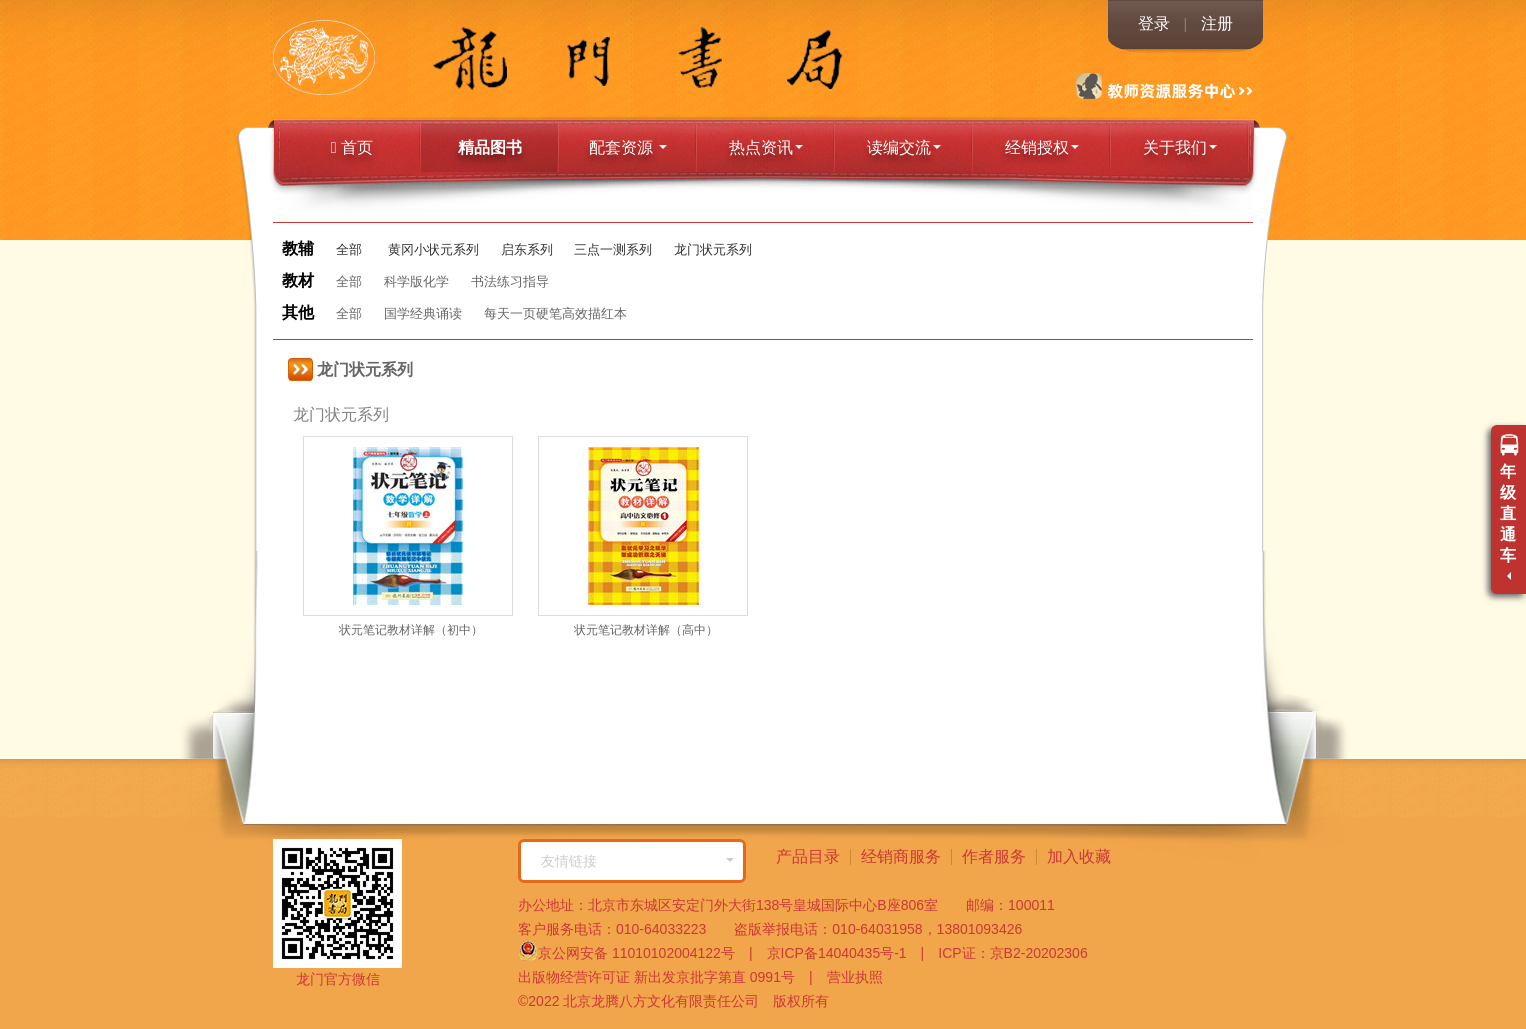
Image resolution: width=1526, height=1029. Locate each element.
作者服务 (994, 856)
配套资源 (628, 147)
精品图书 (490, 147)
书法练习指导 (510, 281)
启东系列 (527, 249)
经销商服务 (901, 856)
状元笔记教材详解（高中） (646, 630)
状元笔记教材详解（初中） (411, 630)
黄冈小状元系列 (433, 249)
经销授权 (1042, 147)
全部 (349, 249)
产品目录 (808, 856)
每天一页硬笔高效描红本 (555, 313)
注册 (1217, 23)
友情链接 (637, 861)
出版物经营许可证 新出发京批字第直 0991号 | (665, 977)
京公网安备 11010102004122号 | (635, 951)
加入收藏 (1079, 856)
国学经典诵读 (423, 313)
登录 (1154, 23)
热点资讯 (766, 147)
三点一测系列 (613, 249)
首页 (352, 147)
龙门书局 (368, 60)
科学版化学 (416, 281)
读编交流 (904, 147)
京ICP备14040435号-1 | (839, 953)
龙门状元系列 (713, 249)
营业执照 (848, 977)
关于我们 (1180, 147)
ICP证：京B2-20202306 (1005, 953)
